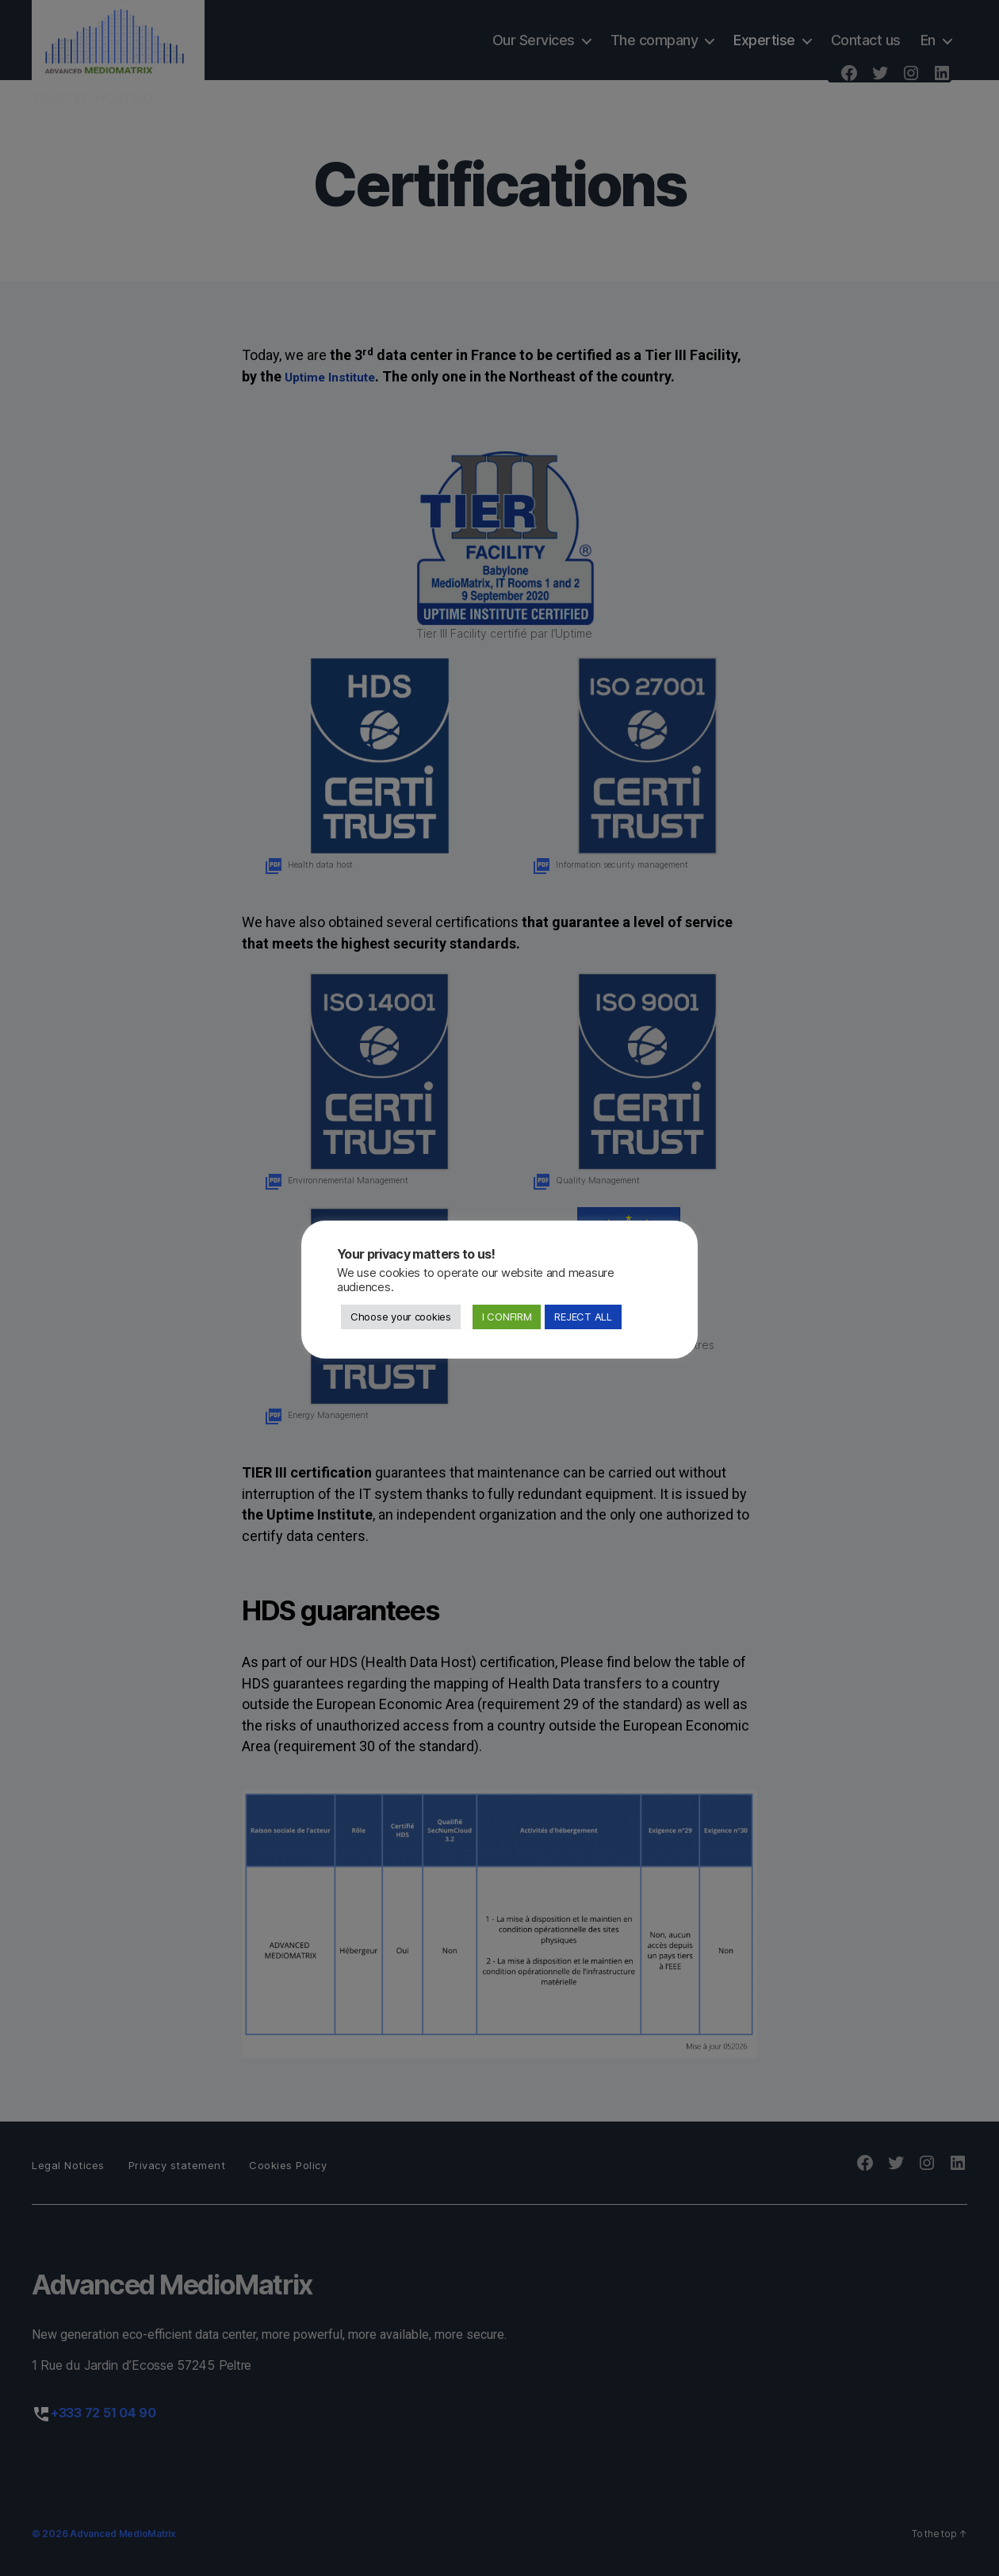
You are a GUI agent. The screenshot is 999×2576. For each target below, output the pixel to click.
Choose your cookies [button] (400, 1316)
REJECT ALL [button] (582, 1316)
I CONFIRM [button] (507, 1316)
